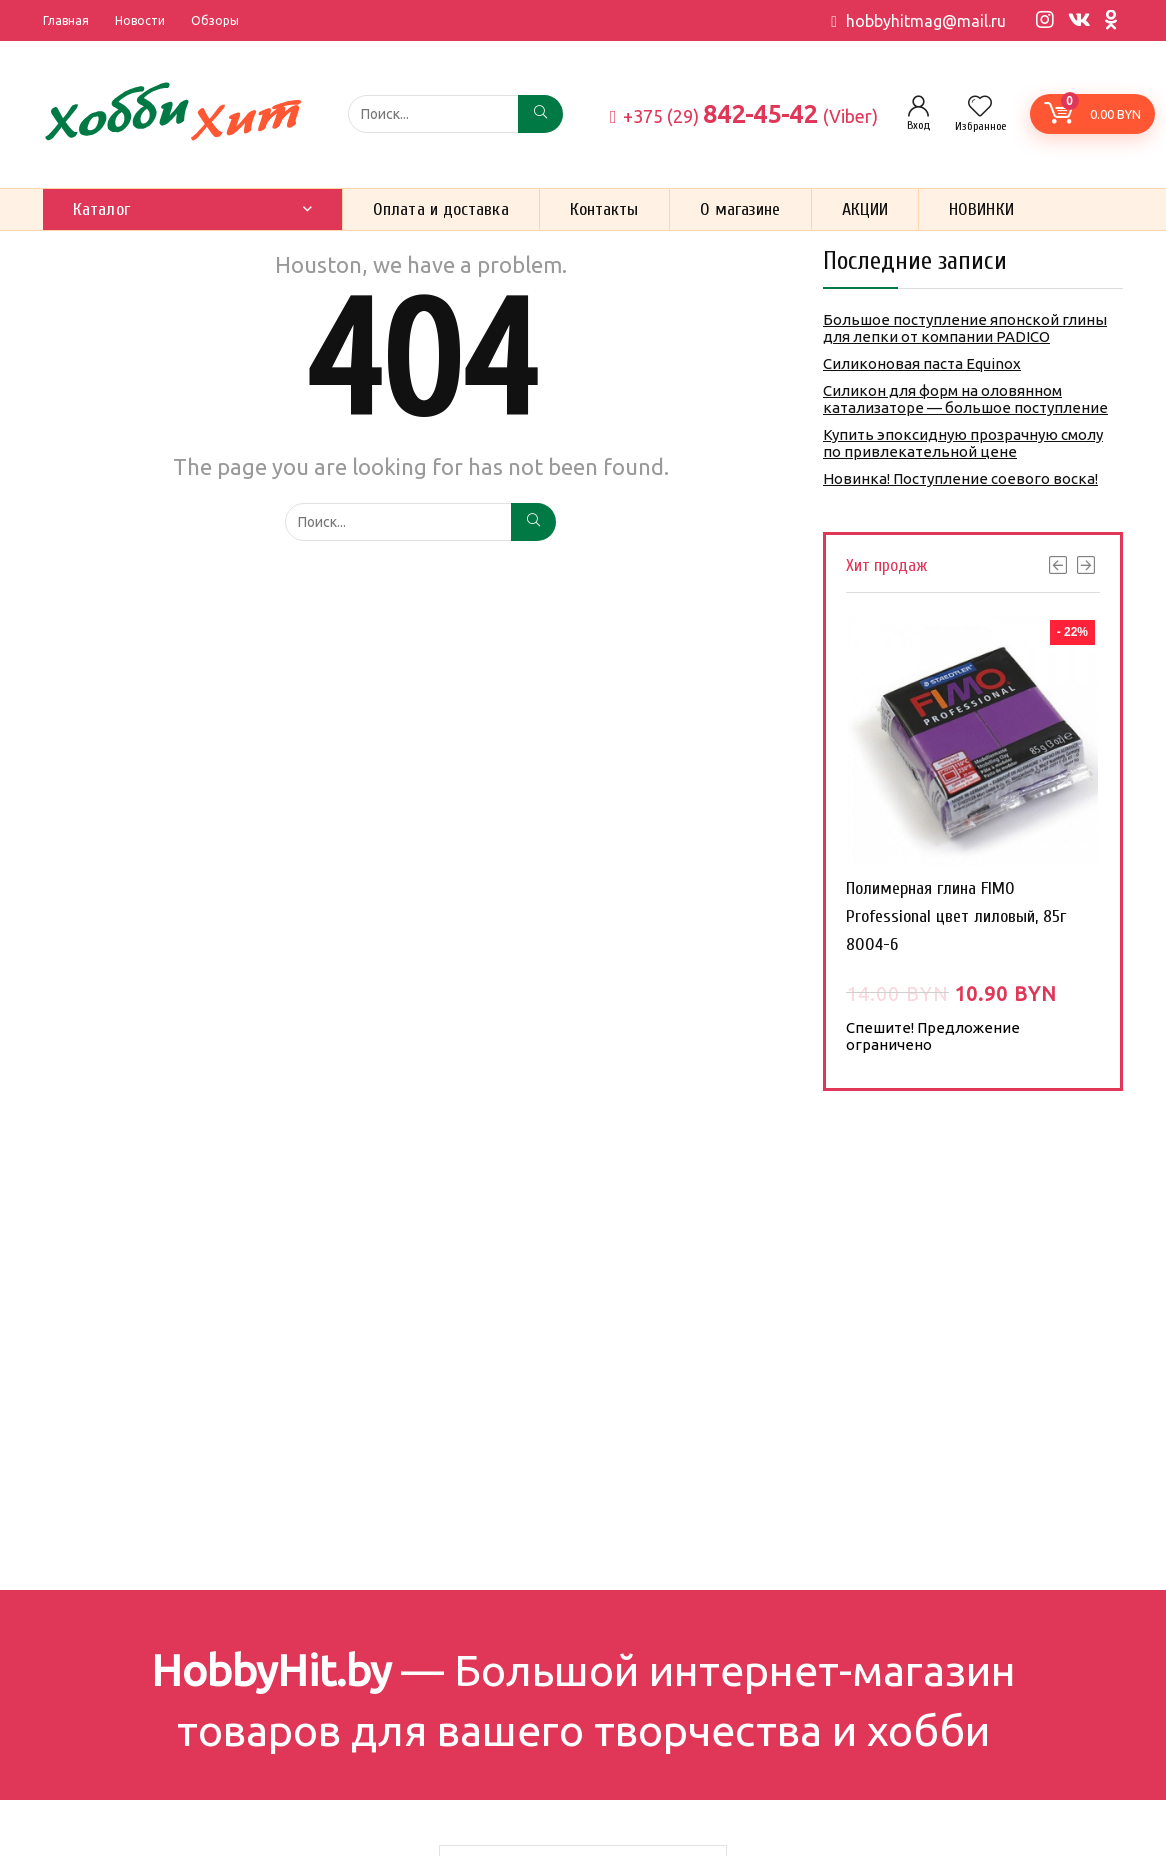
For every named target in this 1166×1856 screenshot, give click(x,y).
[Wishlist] (980, 107)
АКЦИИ (865, 209)
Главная (66, 20)
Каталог (101, 209)
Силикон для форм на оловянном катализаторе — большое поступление (965, 399)
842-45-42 (744, 114)
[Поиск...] (540, 114)
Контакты (604, 209)
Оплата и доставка (441, 209)
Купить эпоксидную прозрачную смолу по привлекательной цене (963, 443)
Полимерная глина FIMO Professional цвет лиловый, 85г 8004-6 (956, 916)
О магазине (740, 209)
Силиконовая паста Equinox (922, 363)
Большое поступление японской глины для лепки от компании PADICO (965, 328)
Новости (140, 20)
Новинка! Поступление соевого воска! (960, 478)
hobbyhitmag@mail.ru (926, 21)
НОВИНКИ (981, 209)
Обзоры (215, 20)
